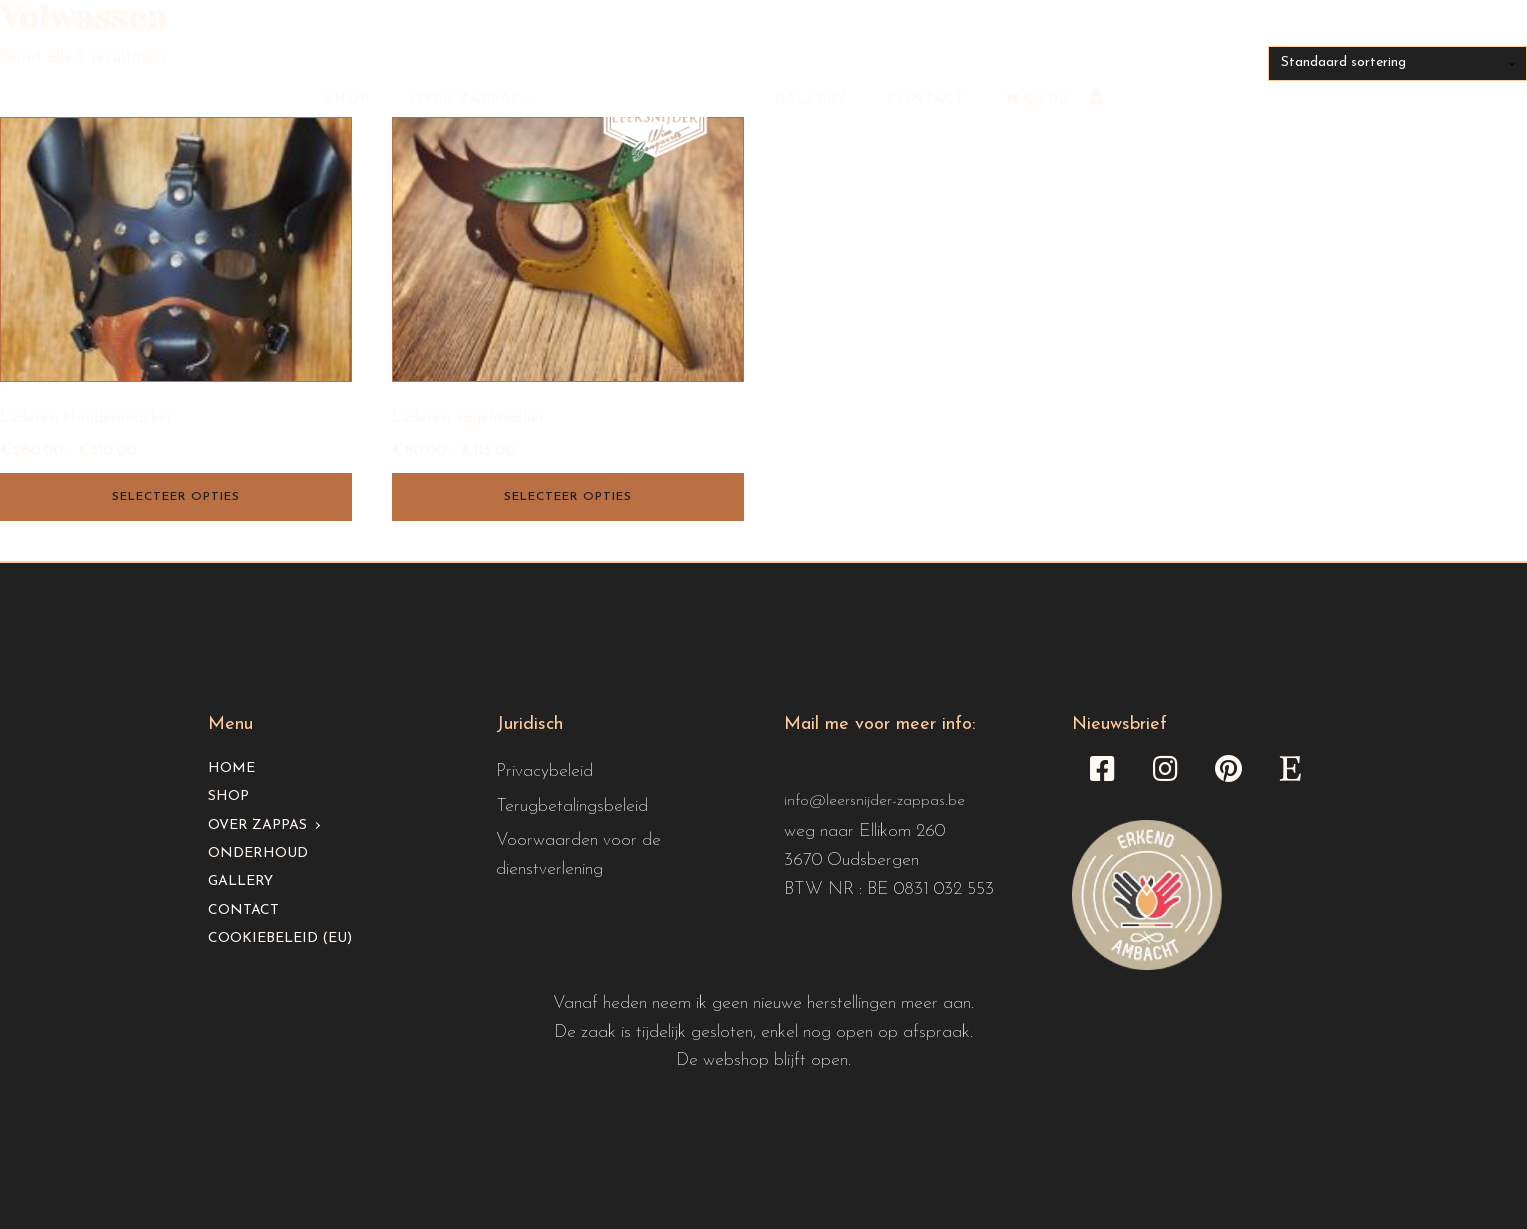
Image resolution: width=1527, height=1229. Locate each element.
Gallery (811, 99)
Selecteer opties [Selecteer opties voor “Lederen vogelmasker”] (568, 497)
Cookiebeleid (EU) (280, 938)
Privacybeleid (544, 771)
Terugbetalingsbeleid (572, 806)
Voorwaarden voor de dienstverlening (578, 855)
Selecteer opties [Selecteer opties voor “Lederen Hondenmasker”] (176, 497)
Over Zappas (465, 99)
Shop (347, 99)
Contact (926, 99)
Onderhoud (258, 853)
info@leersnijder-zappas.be (874, 801)
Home (231, 768)
